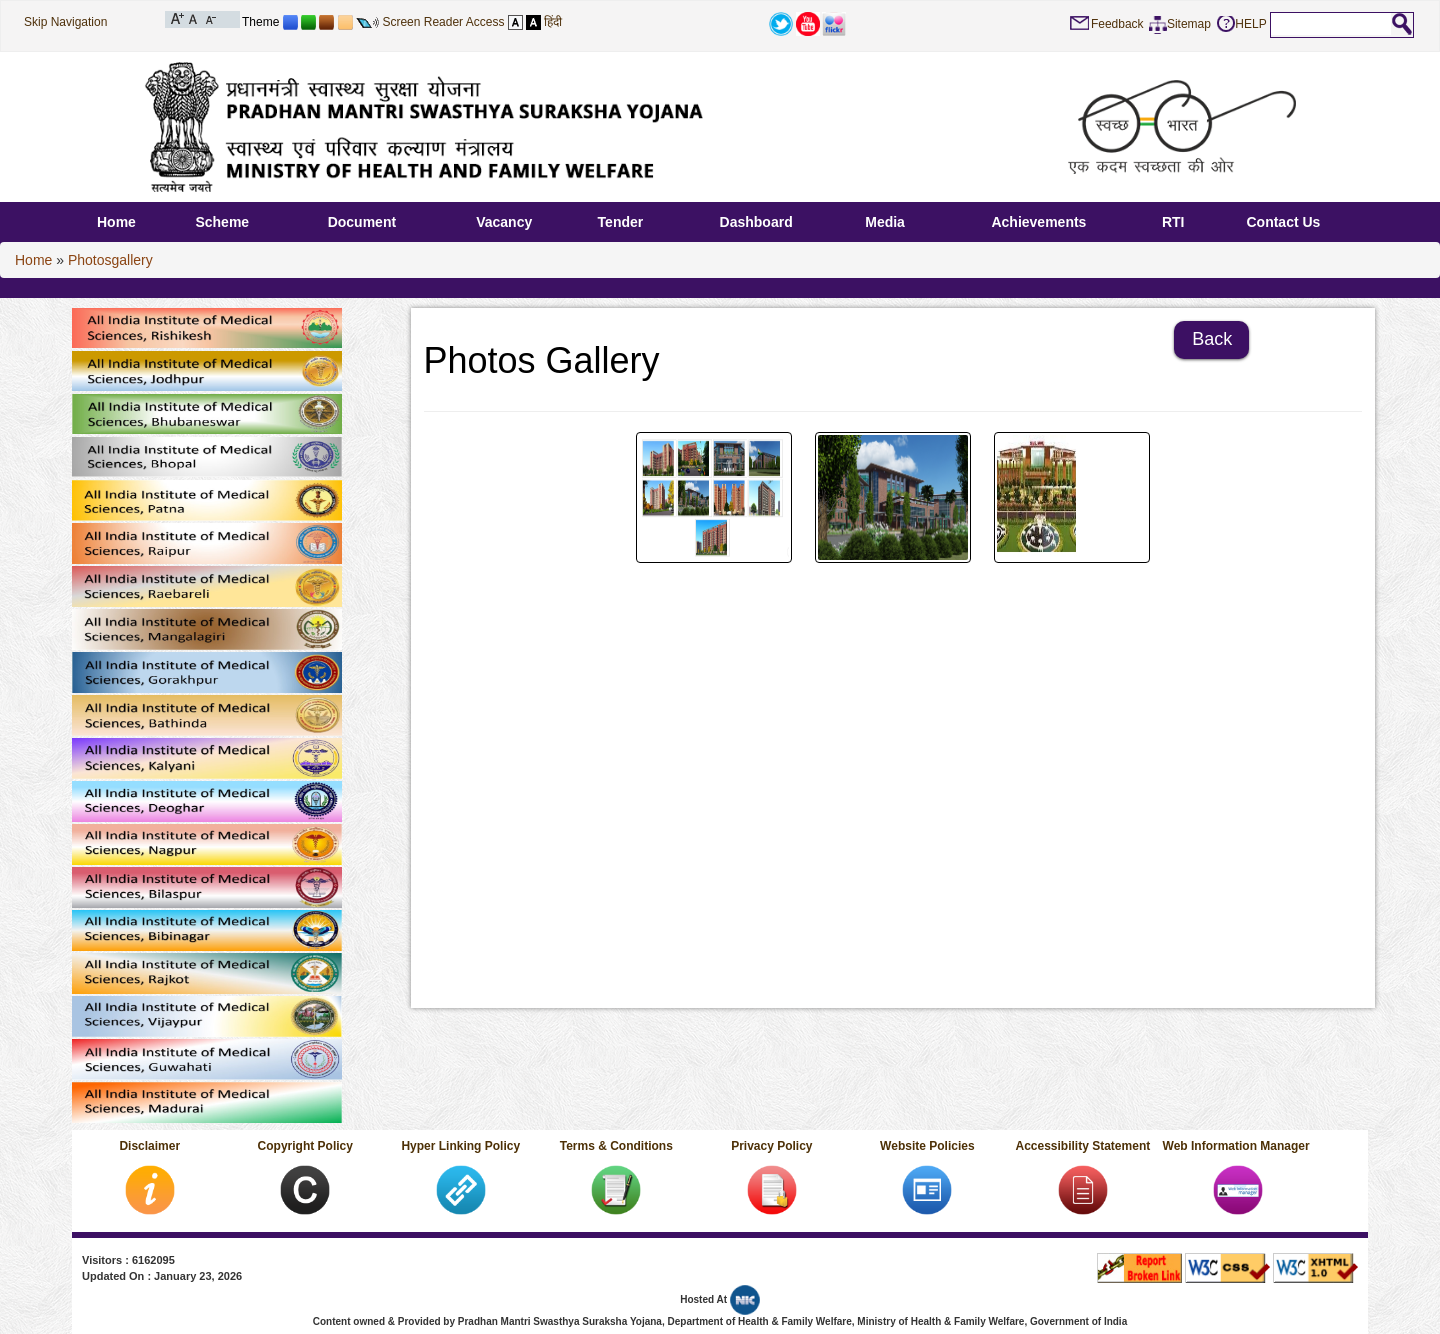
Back (1212, 339)
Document (362, 222)
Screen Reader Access (443, 22)
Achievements (1038, 222)
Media (885, 222)
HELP (1250, 24)
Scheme (222, 222)
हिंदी (553, 22)
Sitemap (1189, 24)
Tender (621, 222)
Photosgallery (110, 260)
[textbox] (1331, 24)
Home (116, 222)
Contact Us (1283, 222)
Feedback (1117, 24)
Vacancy (504, 222)
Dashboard (756, 222)
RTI (1173, 222)
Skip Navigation (65, 22)
